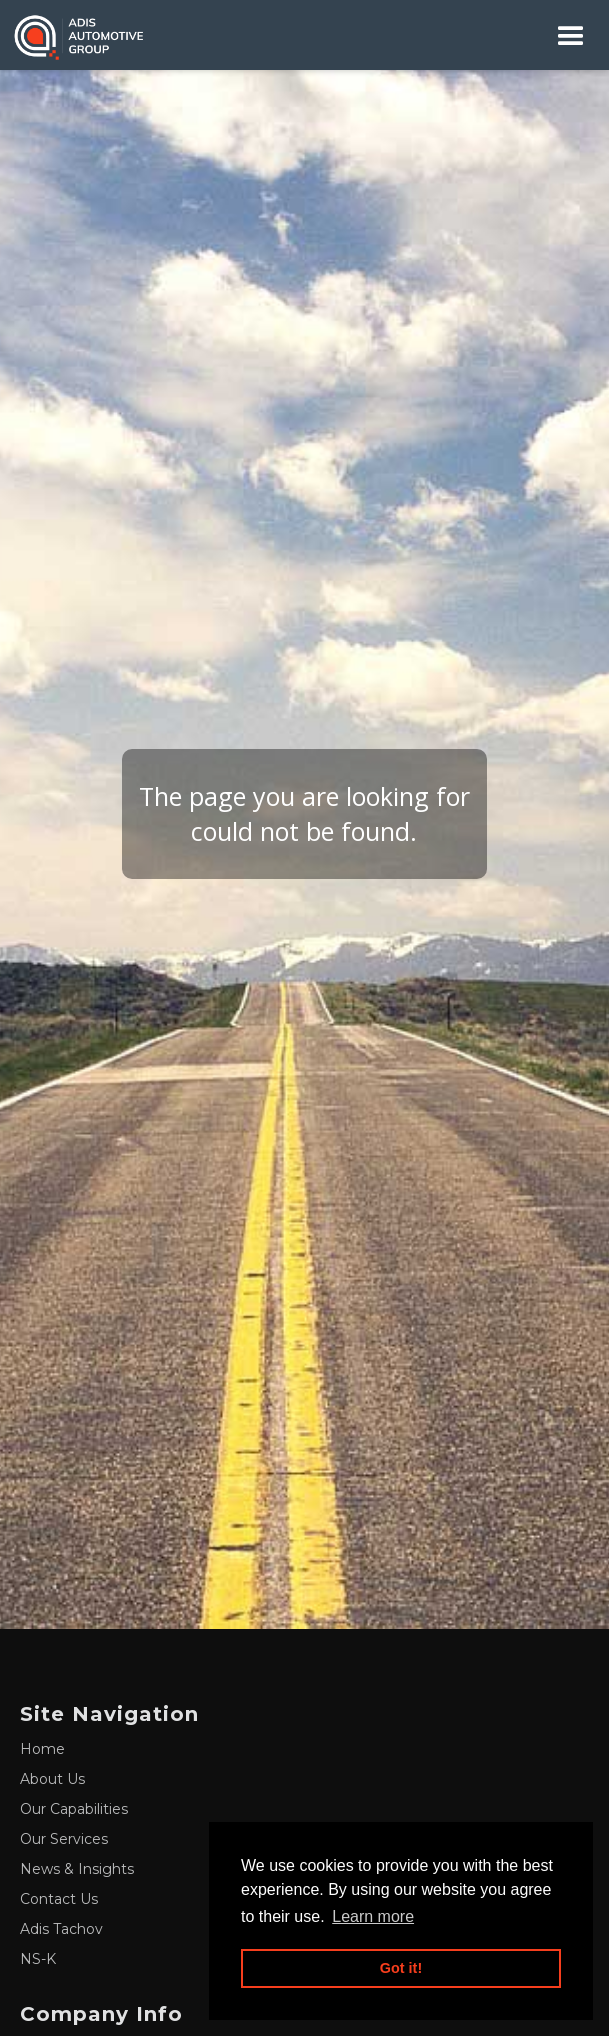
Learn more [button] (373, 1916)
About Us (52, 1779)
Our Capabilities (74, 1809)
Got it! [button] (401, 1968)
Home (42, 1749)
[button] (571, 35)
